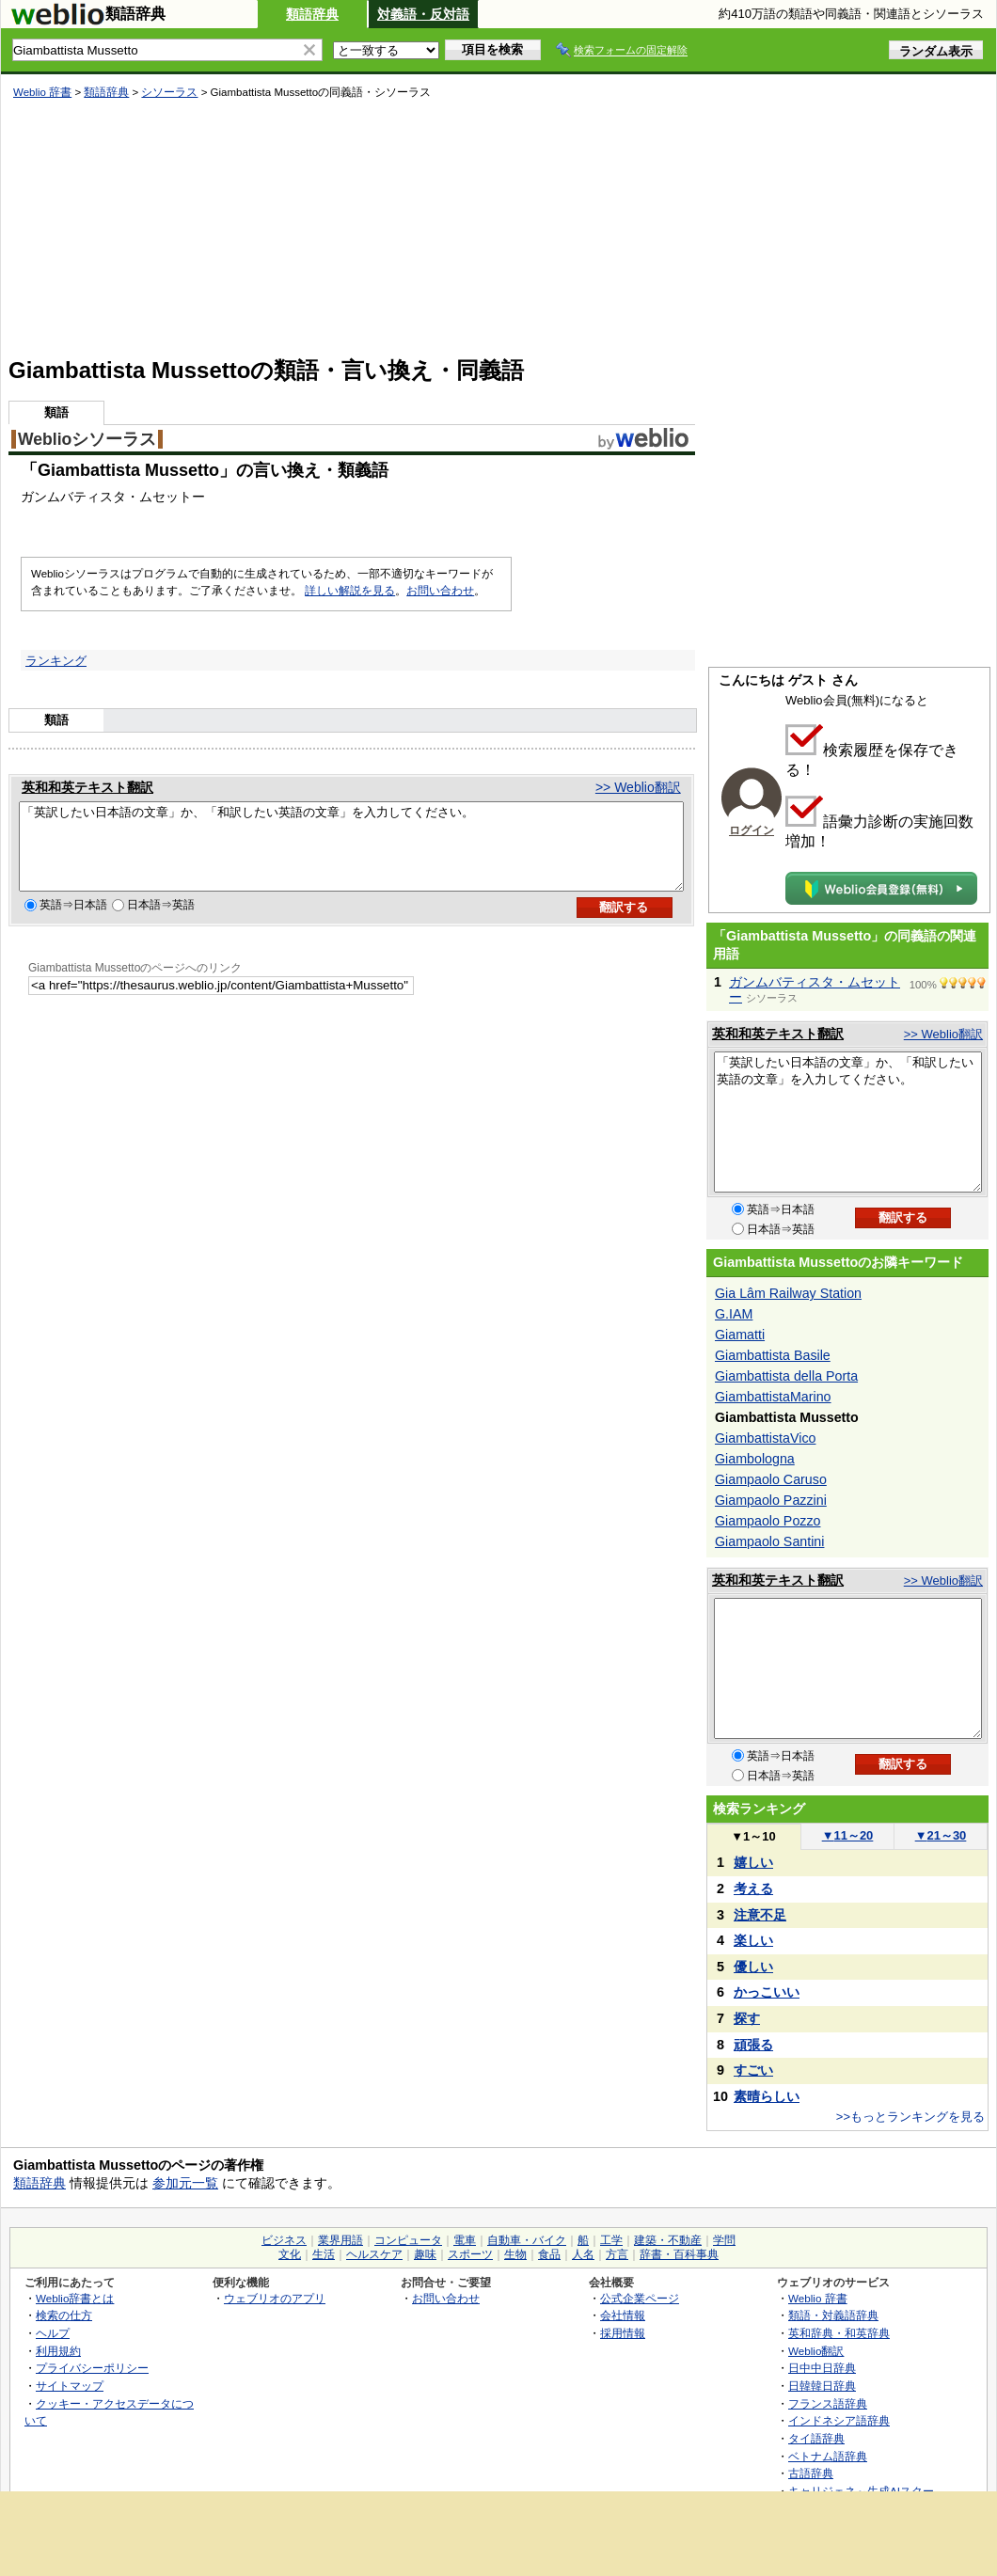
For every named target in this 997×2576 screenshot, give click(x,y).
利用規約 (58, 2351)
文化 (289, 2254)
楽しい (753, 1940)
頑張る (753, 2044)
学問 (724, 2240)
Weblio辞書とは (75, 2298)
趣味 (425, 2254)
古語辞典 (810, 2473)
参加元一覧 (185, 2182)
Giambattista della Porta (786, 1375)
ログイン (751, 830)
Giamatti (740, 1334)
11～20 (848, 1835)
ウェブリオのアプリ (274, 2298)
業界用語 (340, 2240)
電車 (464, 2240)
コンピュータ (408, 2240)
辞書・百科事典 (679, 2254)
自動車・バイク (526, 2240)
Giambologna (755, 1458)
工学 (611, 2240)
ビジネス (284, 2240)
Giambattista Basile (773, 1355)
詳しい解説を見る (350, 590)
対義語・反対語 (423, 14)
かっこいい (766, 1991)
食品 (549, 2254)
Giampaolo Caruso (771, 1479)
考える (753, 1888)
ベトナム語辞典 (827, 2456)
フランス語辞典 (827, 2403)
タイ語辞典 (816, 2438)
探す (747, 2018)
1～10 (753, 1836)
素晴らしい (766, 2096)
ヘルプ (53, 2333)
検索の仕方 (64, 2315)
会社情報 (622, 2315)
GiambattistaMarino (773, 1396)
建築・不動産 (668, 2240)
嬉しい (753, 1862)
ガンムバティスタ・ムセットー (814, 989)
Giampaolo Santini (769, 1541)
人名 (583, 2254)
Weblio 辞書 (42, 92)
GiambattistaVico (765, 1438)
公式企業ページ (639, 2298)
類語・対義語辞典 (833, 2315)
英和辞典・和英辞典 (839, 2333)
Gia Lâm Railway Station (788, 1293)
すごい (753, 2070)
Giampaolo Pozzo (767, 1520)
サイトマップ (69, 2385)
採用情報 (622, 2333)
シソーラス (169, 92)
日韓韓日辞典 (822, 2385)
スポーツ (470, 2254)
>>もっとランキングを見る (910, 2117)
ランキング (56, 661)
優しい (753, 1966)
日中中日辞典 (822, 2368)
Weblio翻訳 (816, 2351)
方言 (617, 2254)
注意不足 (760, 1914)
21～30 (941, 1835)
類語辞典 (312, 14)
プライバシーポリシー (92, 2368)
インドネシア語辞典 (839, 2420)
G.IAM (733, 1313)
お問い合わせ (440, 590)
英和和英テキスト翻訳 (87, 787)
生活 (323, 2254)
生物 (515, 2254)
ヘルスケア (374, 2254)
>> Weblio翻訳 (638, 787)
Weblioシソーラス (87, 439)
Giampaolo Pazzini (771, 1500)
